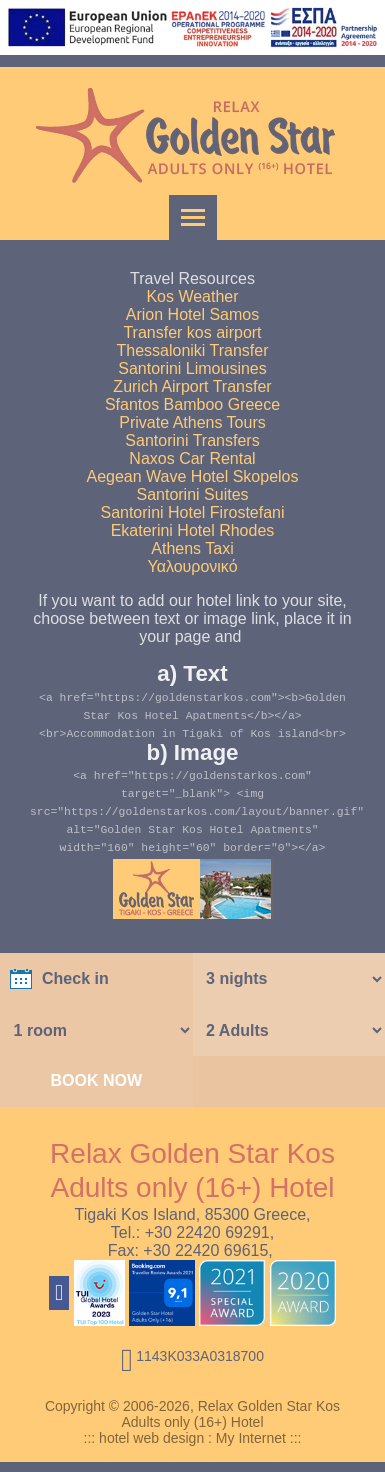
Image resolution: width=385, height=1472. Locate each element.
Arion (144, 314)
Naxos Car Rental (192, 458)
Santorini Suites (192, 494)
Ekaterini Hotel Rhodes (193, 530)
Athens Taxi (192, 548)
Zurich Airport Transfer (192, 386)
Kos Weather (192, 296)
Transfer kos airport (192, 332)
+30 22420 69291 (207, 1232)
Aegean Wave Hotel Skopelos (193, 476)
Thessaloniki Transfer (192, 350)
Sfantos (132, 404)
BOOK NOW (96, 1080)
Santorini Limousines (192, 368)
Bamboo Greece (222, 404)
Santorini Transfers (192, 440)
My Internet (251, 1438)
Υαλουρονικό (192, 566)
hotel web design (151, 1438)
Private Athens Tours (192, 422)
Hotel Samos (214, 314)
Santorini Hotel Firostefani (192, 512)
